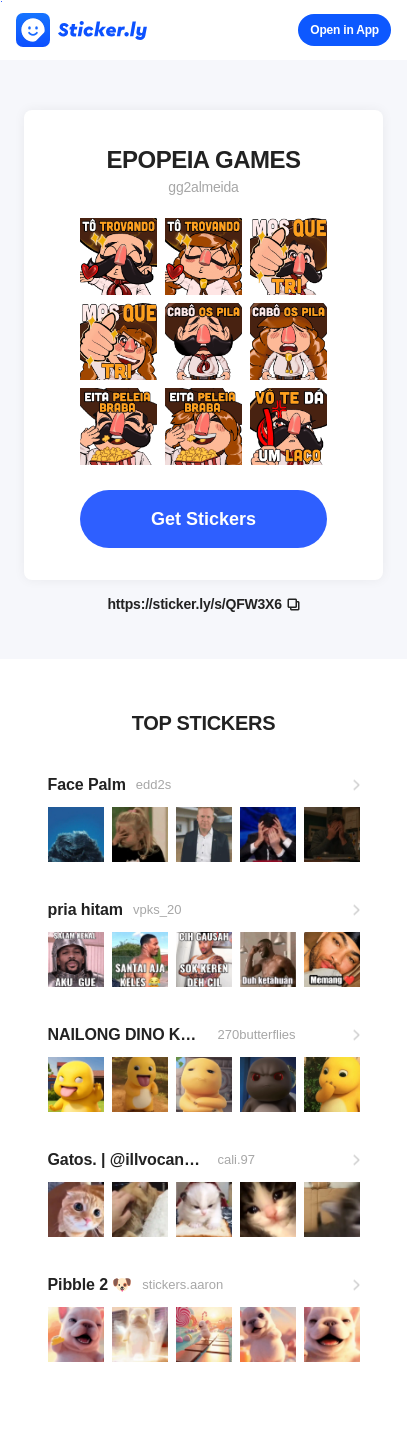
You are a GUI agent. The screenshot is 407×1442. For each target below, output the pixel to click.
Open (344, 30)
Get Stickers (203, 519)
